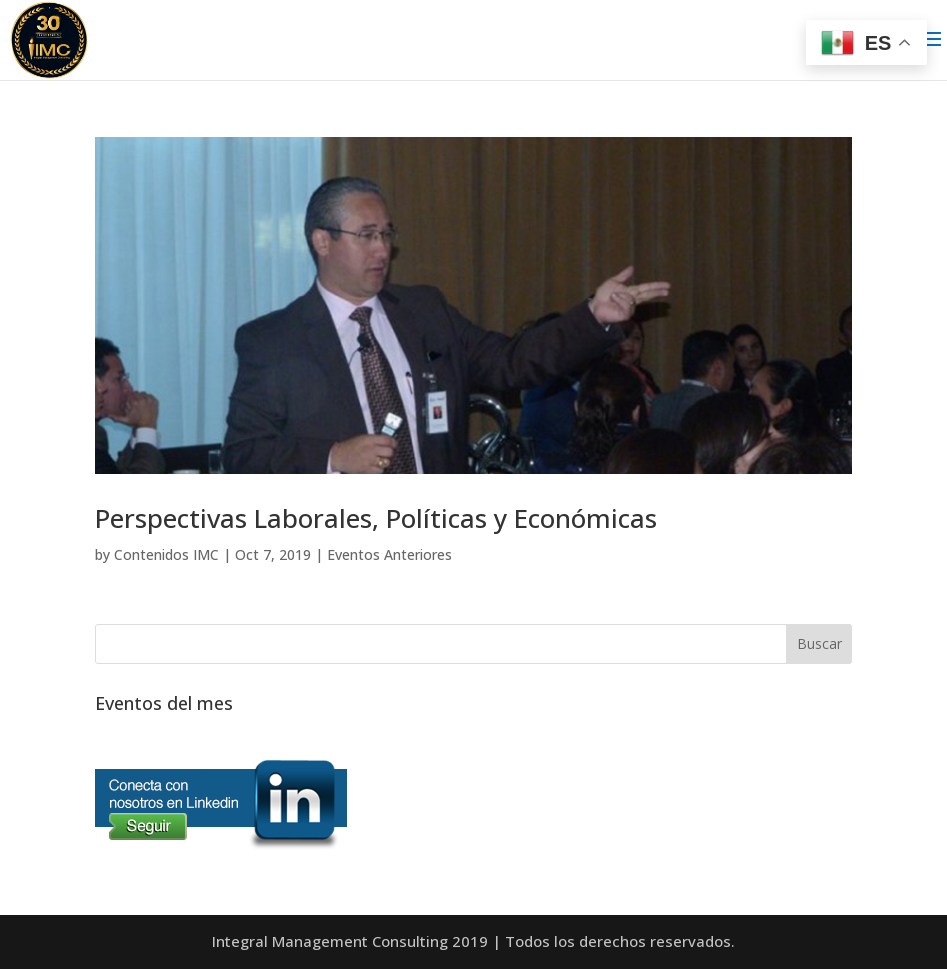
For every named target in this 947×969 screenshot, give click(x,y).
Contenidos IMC (166, 554)
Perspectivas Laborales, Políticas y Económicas (376, 518)
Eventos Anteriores (389, 554)
